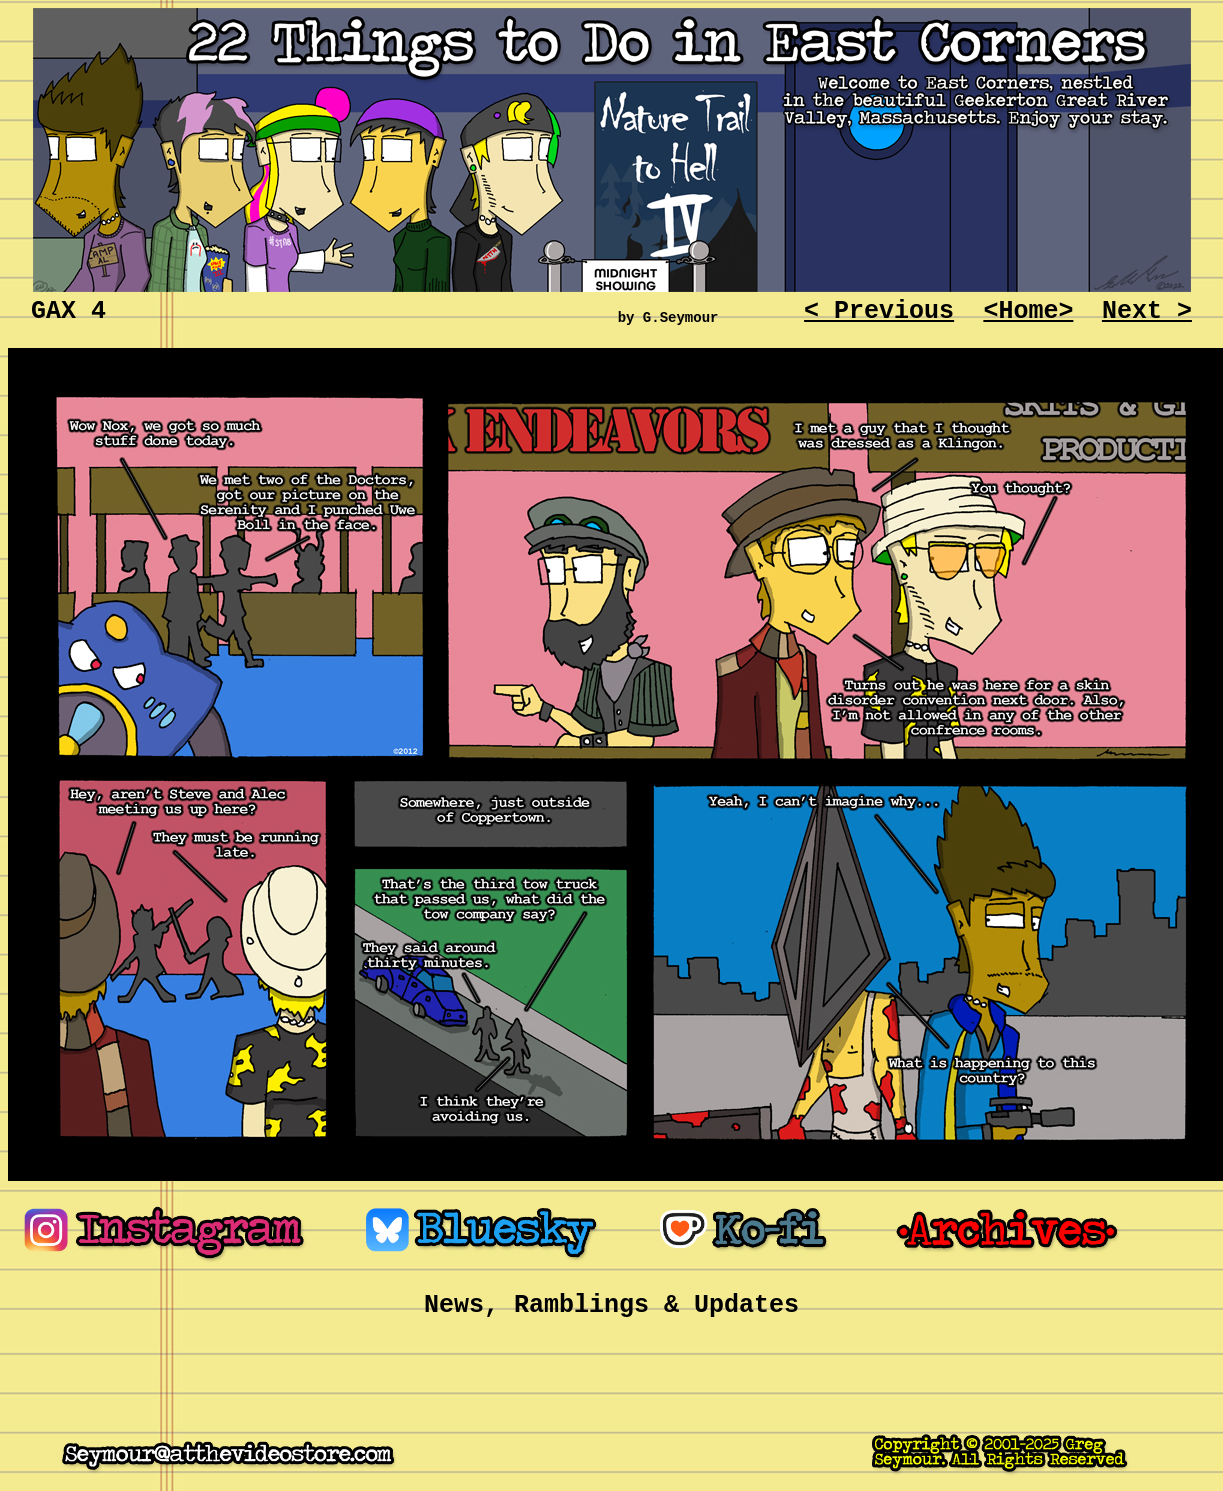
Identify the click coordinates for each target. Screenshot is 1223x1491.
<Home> (1028, 311)
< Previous (879, 311)
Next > (1147, 311)
